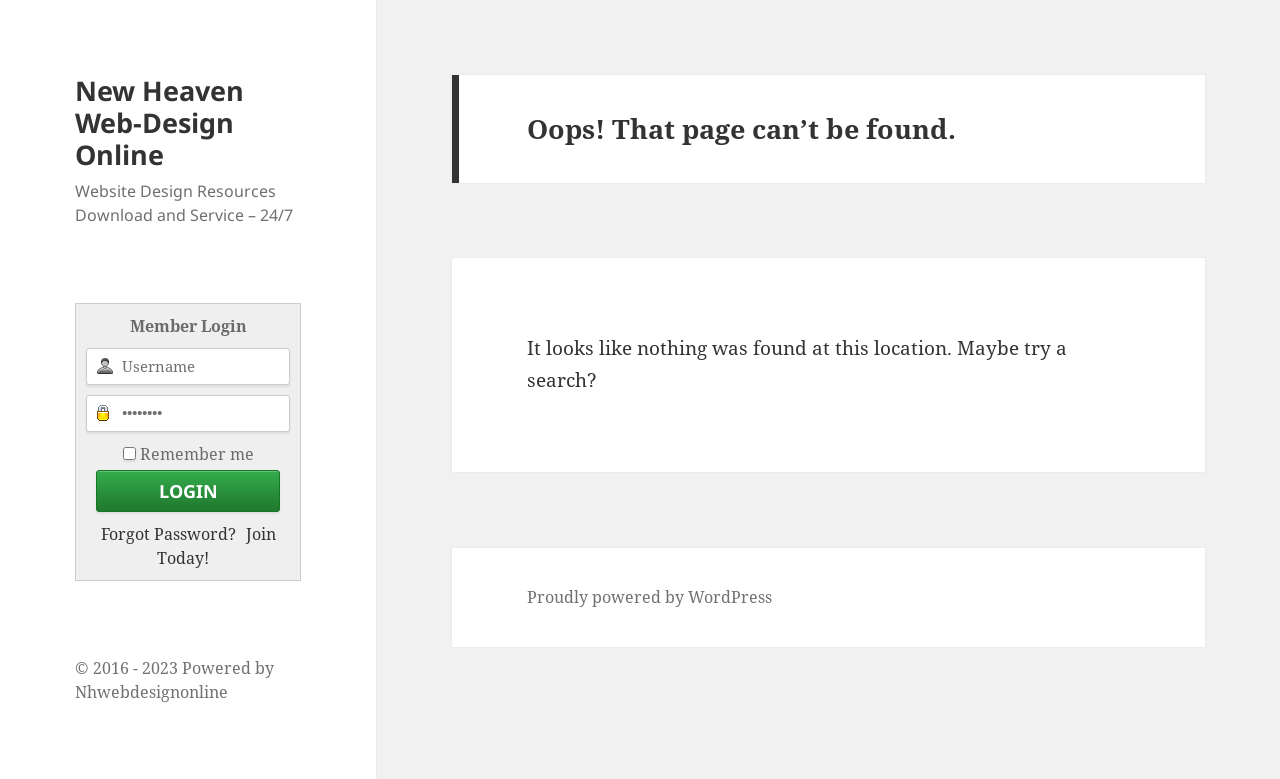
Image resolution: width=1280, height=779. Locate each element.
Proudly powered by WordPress (649, 597)
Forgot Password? (168, 534)
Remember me (197, 454)
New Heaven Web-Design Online (159, 122)
